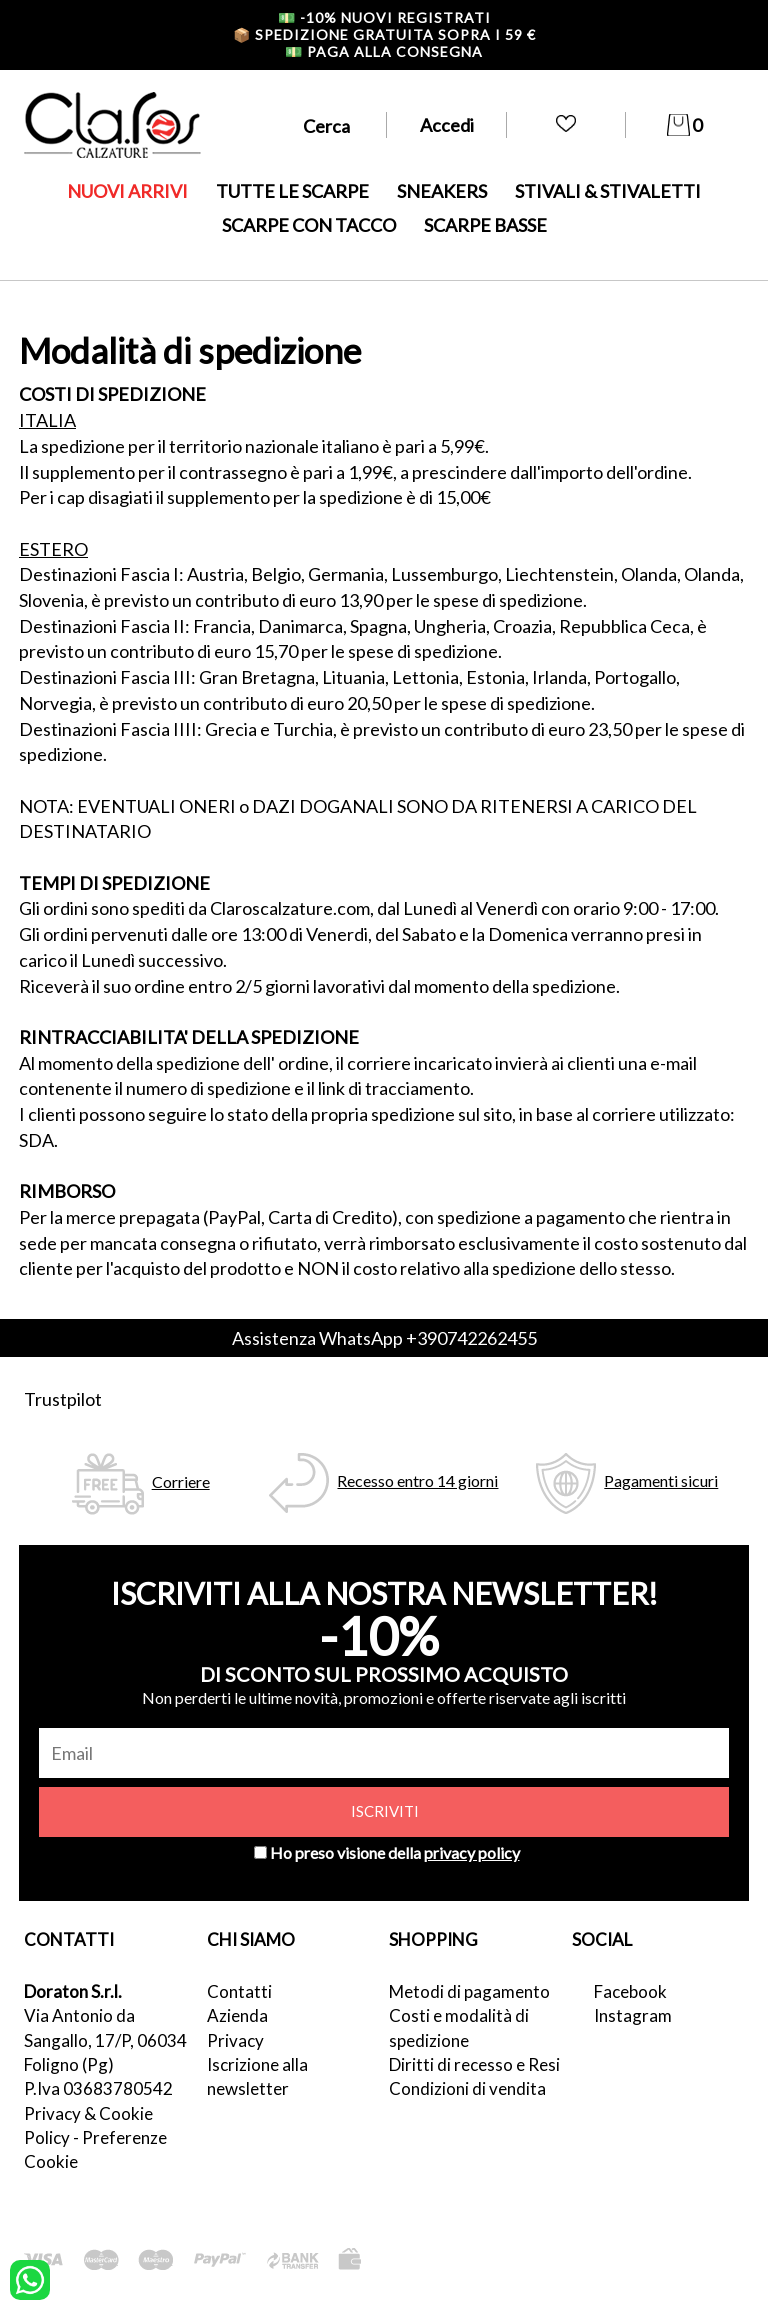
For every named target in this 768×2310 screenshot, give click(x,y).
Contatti (239, 1991)
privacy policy (472, 1852)
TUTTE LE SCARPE (292, 191)
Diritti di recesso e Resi (474, 2064)
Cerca (326, 126)
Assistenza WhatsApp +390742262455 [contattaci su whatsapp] (384, 1338)
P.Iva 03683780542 (98, 2088)
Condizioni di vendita (467, 2088)
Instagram (633, 2015)
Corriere (181, 1481)
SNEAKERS (442, 191)
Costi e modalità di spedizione (459, 2027)
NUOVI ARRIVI (127, 191)
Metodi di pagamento (469, 1991)
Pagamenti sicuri (661, 1480)
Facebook (630, 1991)
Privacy (235, 2040)
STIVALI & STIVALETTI (608, 191)
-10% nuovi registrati (384, 17)
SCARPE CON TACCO (309, 225)
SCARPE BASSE (485, 225)
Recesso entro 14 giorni (417, 1480)
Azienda (237, 2015)
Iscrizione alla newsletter (257, 2076)
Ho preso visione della (395, 1852)
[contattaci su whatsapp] (30, 2278)
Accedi (447, 125)
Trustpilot (63, 1399)
